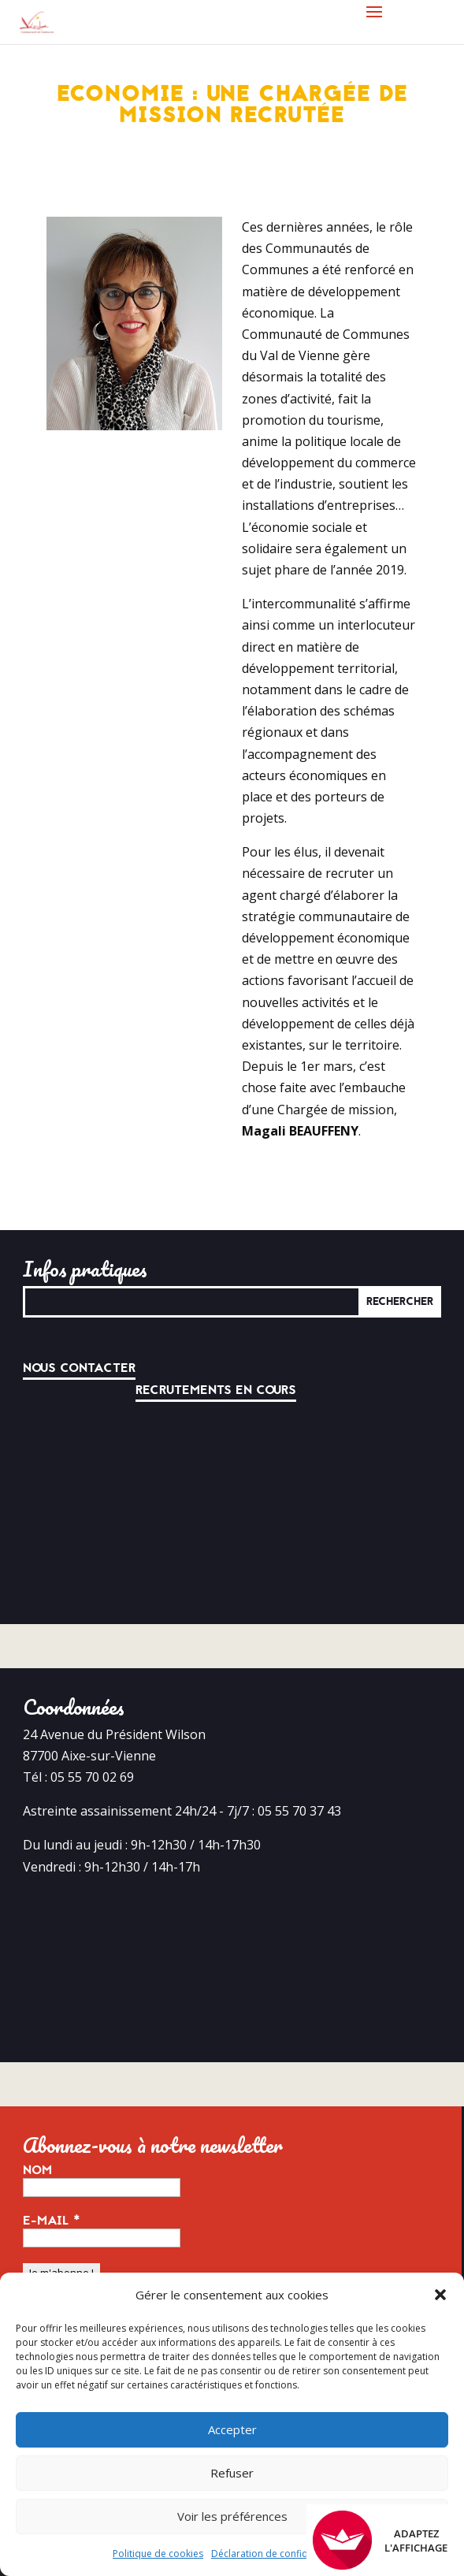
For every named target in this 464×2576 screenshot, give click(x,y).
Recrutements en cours (215, 1390)
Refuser (232, 2473)
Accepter (232, 2429)
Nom (37, 2170)
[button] (440, 2295)
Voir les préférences (232, 2516)
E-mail (51, 2220)
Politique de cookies (158, 2553)
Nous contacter (79, 1368)
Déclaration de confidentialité (277, 2553)
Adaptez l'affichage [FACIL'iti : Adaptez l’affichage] (380, 2540)
